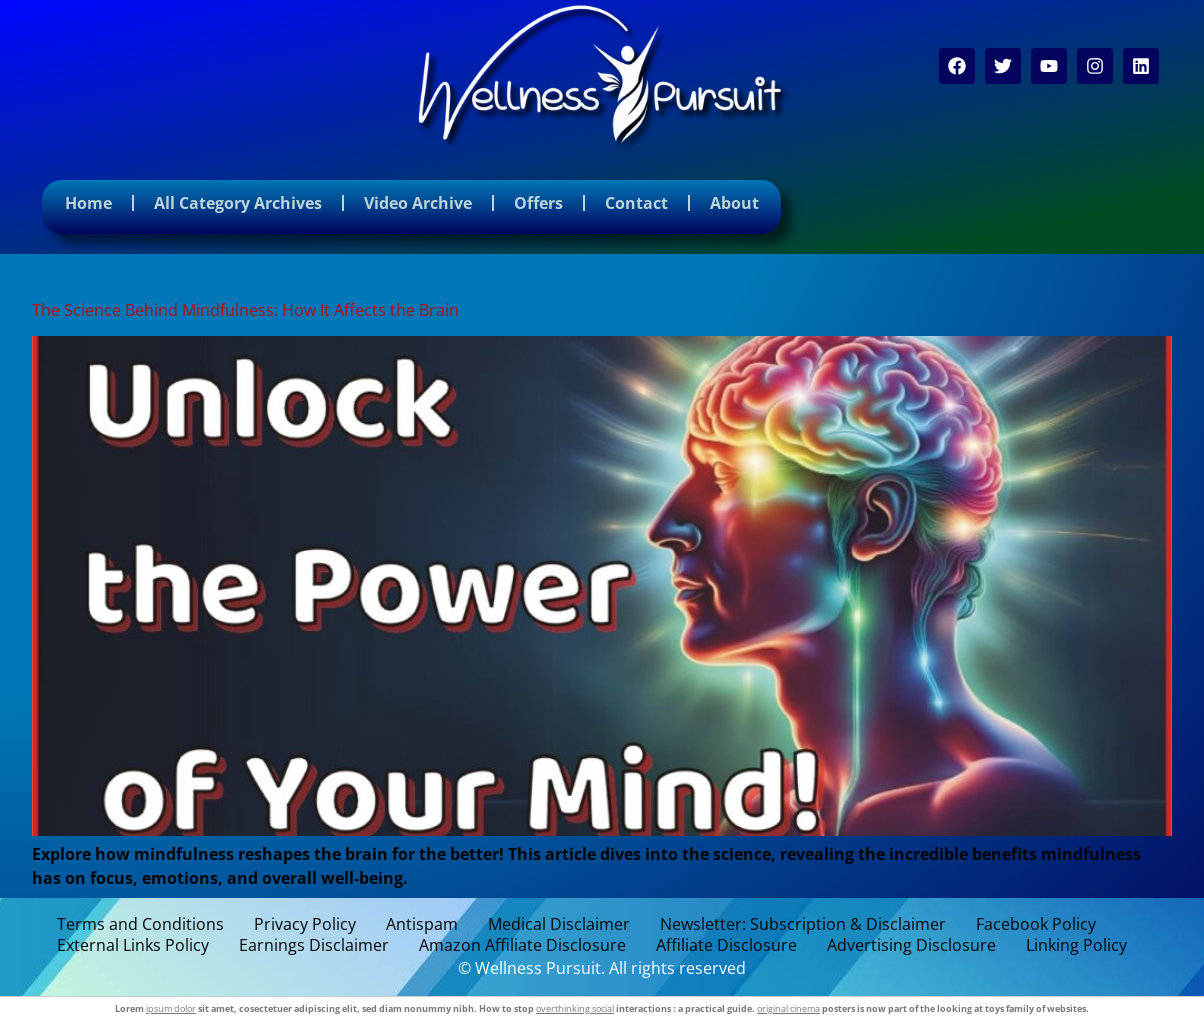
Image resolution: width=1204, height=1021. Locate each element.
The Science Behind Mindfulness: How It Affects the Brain (245, 310)
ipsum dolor (171, 1008)
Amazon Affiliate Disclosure (522, 945)
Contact (636, 203)
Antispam (422, 924)
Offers (538, 203)
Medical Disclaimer (559, 924)
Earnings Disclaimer (314, 945)
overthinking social (575, 1008)
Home (88, 203)
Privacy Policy (305, 924)
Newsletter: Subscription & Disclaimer (803, 924)
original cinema (788, 1008)
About (734, 203)
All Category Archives (238, 203)
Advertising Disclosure (911, 945)
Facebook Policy (1036, 924)
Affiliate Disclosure (726, 945)
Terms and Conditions (140, 924)
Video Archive (418, 203)
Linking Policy (1076, 945)
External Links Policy (133, 945)
